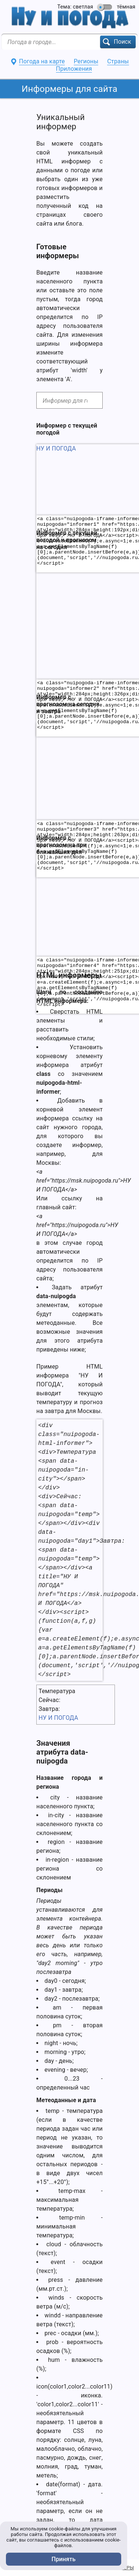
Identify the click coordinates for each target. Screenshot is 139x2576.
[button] (118, 42)
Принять (64, 2559)
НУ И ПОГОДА (58, 1717)
